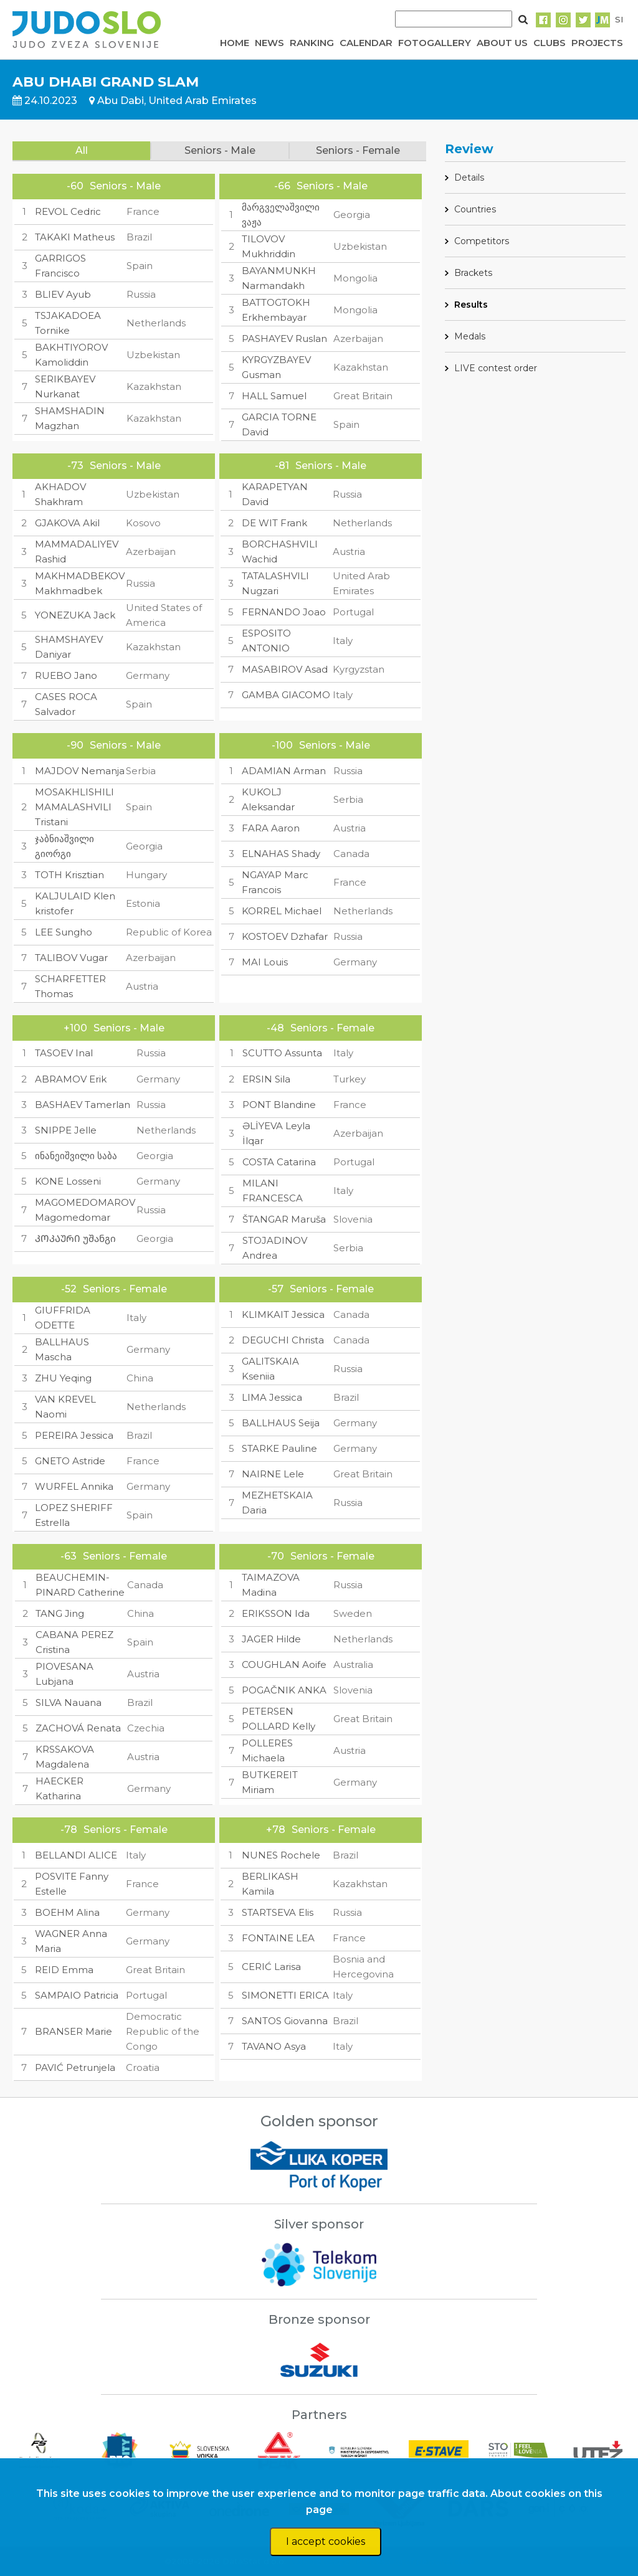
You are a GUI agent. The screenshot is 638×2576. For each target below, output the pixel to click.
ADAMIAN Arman (284, 771)
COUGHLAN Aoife (284, 1664)
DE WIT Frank (274, 523)
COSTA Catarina (279, 1162)
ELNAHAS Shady (281, 853)
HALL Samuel (274, 396)
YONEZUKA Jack (75, 615)
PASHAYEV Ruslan (284, 338)
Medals (469, 336)
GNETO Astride (70, 1461)
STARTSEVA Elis (277, 1912)
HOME (234, 43)
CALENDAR (366, 43)
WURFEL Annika (74, 1486)
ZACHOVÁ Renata (78, 1728)
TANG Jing (60, 1613)
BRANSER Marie (73, 2031)
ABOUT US (502, 43)
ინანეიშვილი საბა (76, 1156)
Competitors (481, 241)
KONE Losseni (68, 1181)
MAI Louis (265, 962)
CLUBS (549, 43)
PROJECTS (597, 43)
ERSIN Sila (266, 1079)
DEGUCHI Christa (283, 1340)
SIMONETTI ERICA (285, 1995)
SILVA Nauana (69, 1702)
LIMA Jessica (272, 1397)
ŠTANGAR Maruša (284, 1219)
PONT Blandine (279, 1104)
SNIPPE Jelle (66, 1130)
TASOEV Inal (64, 1053)
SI (619, 19)
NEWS (269, 43)
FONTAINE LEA (278, 1938)
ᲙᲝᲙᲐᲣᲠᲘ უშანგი (75, 1238)
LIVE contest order (495, 368)
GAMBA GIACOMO (286, 695)
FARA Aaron (271, 828)
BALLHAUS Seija (281, 1423)
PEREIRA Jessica (74, 1435)
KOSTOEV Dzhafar (285, 936)
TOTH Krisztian (69, 875)
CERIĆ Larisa (271, 1966)
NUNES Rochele (281, 1855)
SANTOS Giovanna (285, 2021)
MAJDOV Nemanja (80, 771)
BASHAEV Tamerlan (82, 1104)
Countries (475, 209)
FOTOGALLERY (434, 43)
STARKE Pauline (279, 1448)
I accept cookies (325, 2541)
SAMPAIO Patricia (76, 1995)
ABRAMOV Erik (71, 1079)
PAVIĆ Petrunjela (75, 2067)
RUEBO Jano (66, 675)
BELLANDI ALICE (76, 1855)
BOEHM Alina (67, 1912)
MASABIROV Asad (285, 669)
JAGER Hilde (271, 1639)
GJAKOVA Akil (67, 523)
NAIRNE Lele (273, 1474)
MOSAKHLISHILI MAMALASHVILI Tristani (74, 807)
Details (469, 177)
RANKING (312, 43)
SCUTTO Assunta (282, 1053)
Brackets (473, 272)
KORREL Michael (281, 911)
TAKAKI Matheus (75, 237)
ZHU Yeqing (63, 1378)
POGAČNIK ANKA (284, 1690)
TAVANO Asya (274, 2046)
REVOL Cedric (68, 211)
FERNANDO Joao (284, 612)
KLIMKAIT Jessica (283, 1314)
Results (471, 304)
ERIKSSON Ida (276, 1613)
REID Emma (64, 1970)
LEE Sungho (63, 932)
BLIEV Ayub (63, 294)
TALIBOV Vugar (71, 958)
